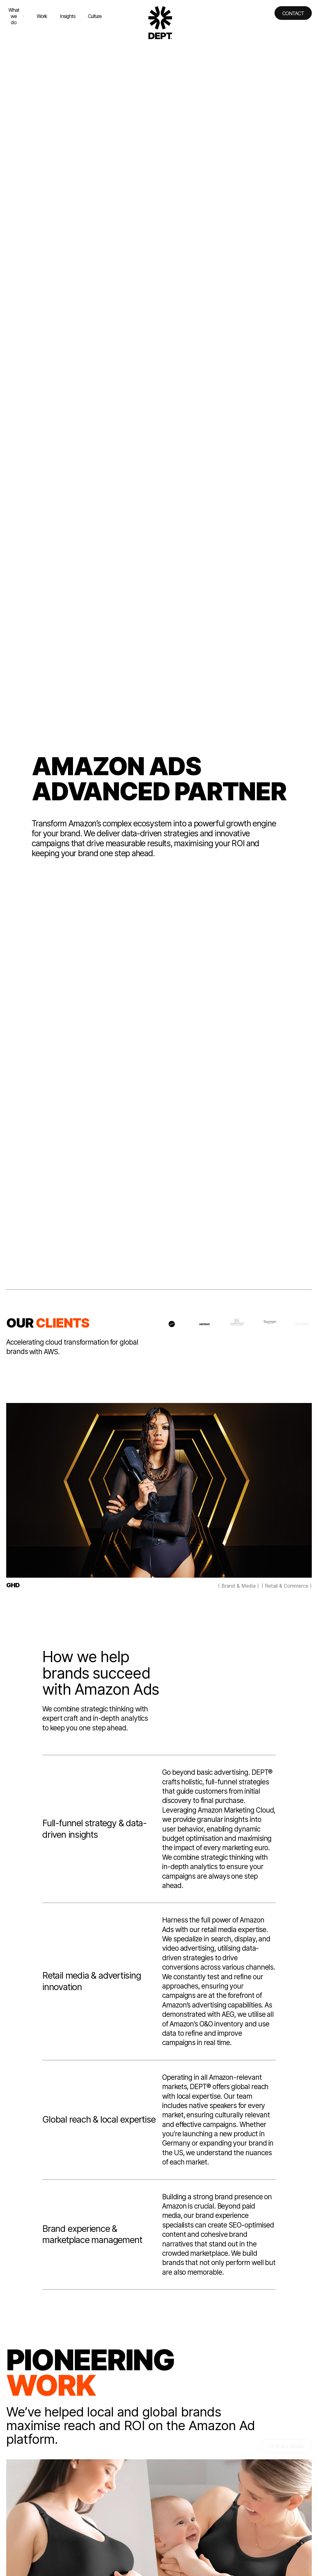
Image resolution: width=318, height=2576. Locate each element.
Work (42, 16)
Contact (293, 13)
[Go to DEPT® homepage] (160, 22)
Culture (95, 16)
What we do (16, 16)
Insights (68, 16)
